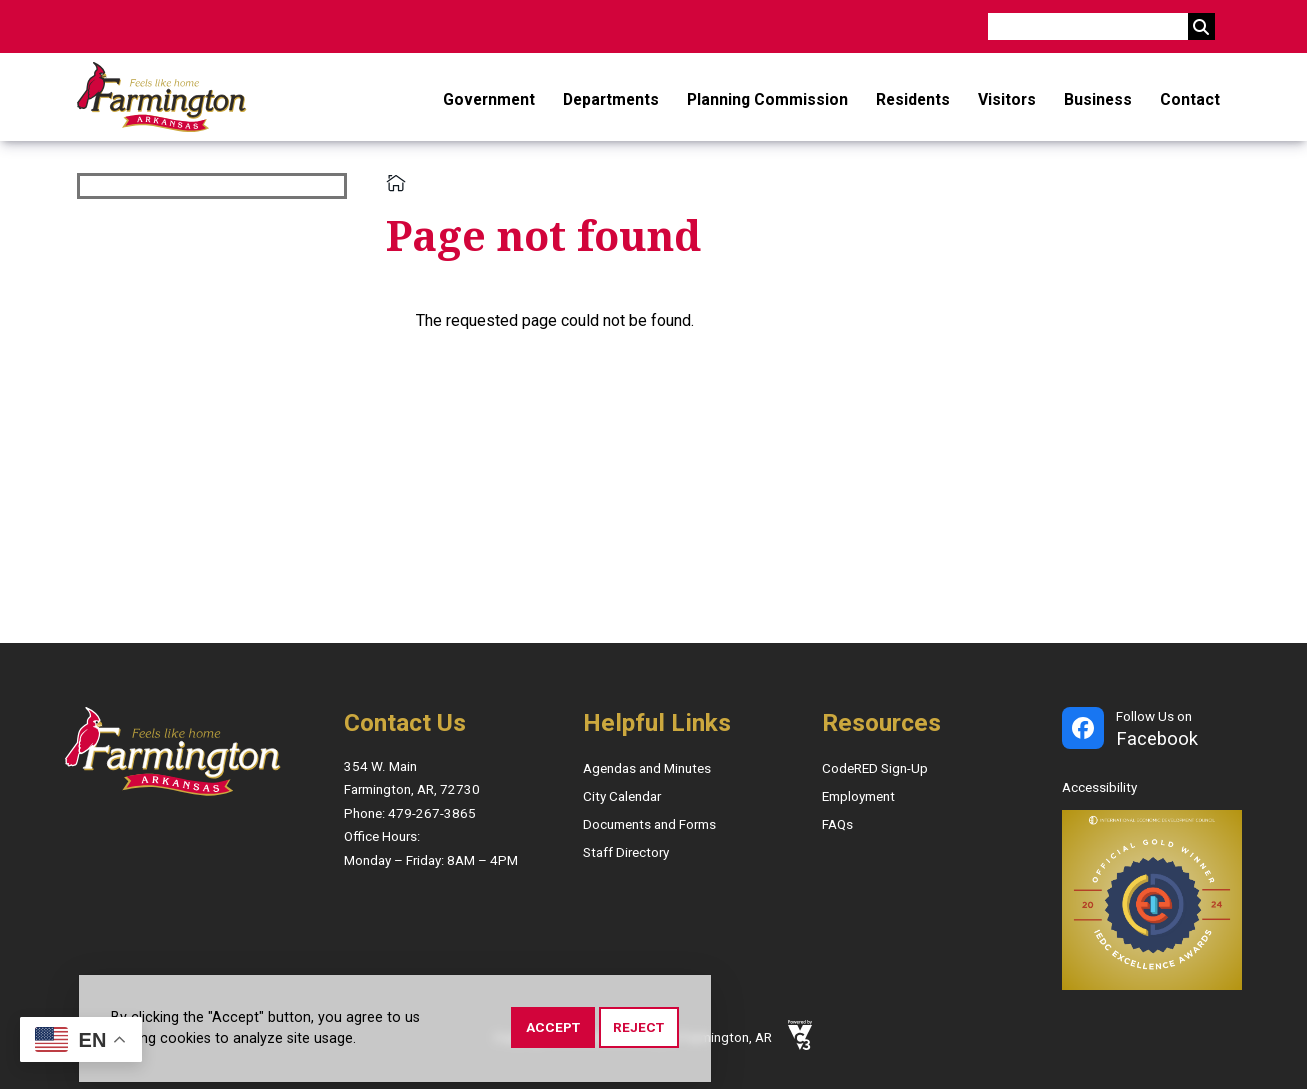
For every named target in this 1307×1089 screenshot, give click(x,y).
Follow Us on (1157, 731)
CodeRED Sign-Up (875, 768)
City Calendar (622, 796)
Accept (553, 1027)
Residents (913, 99)
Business (1098, 99)
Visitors (1007, 99)
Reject (638, 1027)
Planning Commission (767, 99)
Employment (858, 796)
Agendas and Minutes (647, 768)
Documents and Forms (649, 824)
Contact (1190, 99)
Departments (611, 99)
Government (489, 99)
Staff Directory (626, 852)
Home (396, 183)
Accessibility (1099, 787)
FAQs (837, 824)
